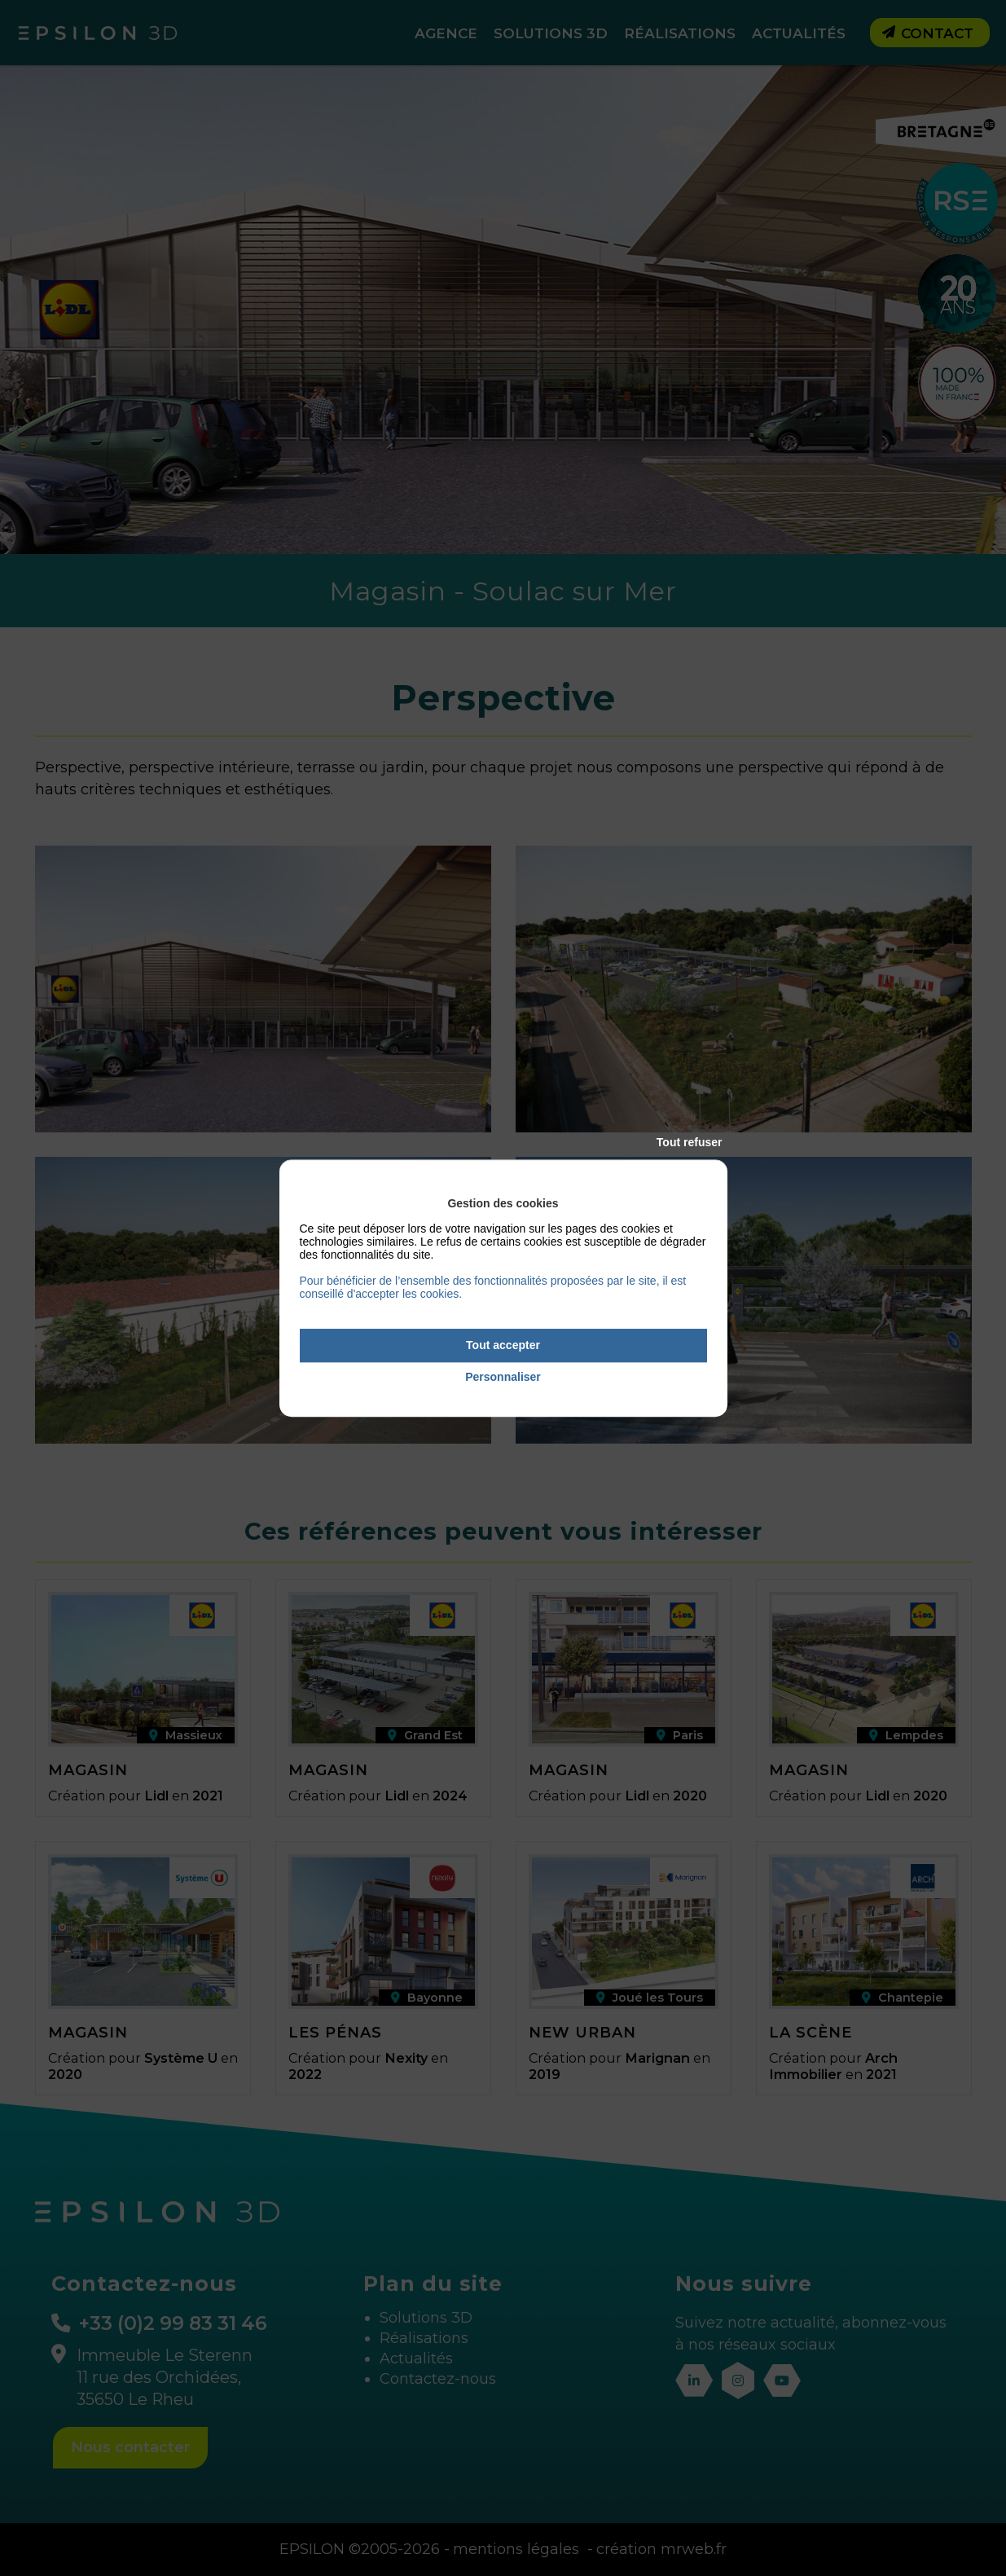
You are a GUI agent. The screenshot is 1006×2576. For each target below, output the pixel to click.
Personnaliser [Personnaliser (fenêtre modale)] (503, 1376)
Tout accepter (503, 1345)
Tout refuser (690, 1142)
